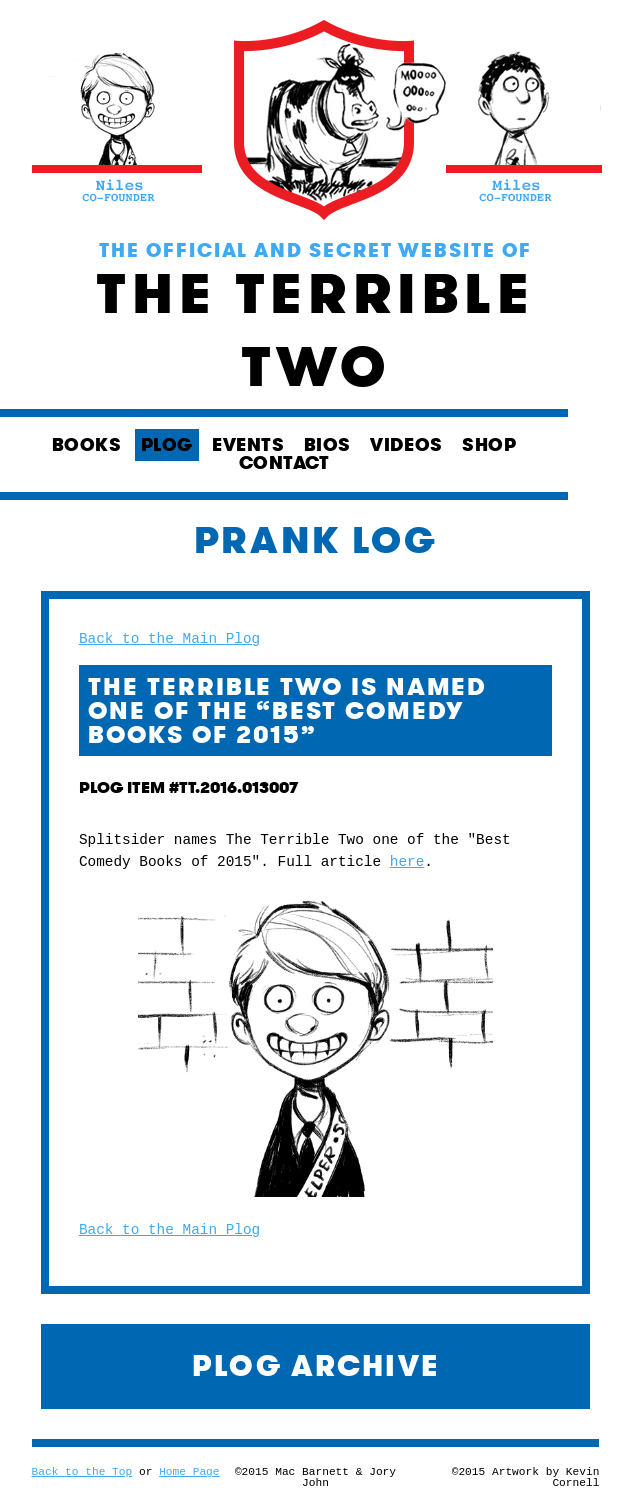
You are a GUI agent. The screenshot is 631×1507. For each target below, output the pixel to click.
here (407, 862)
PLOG (167, 445)
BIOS (327, 445)
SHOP (489, 445)
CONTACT (284, 463)
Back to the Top (82, 1472)
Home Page (189, 1472)
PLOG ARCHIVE (316, 1366)
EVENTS (248, 445)
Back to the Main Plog (169, 639)
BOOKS (87, 445)
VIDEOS (406, 445)
